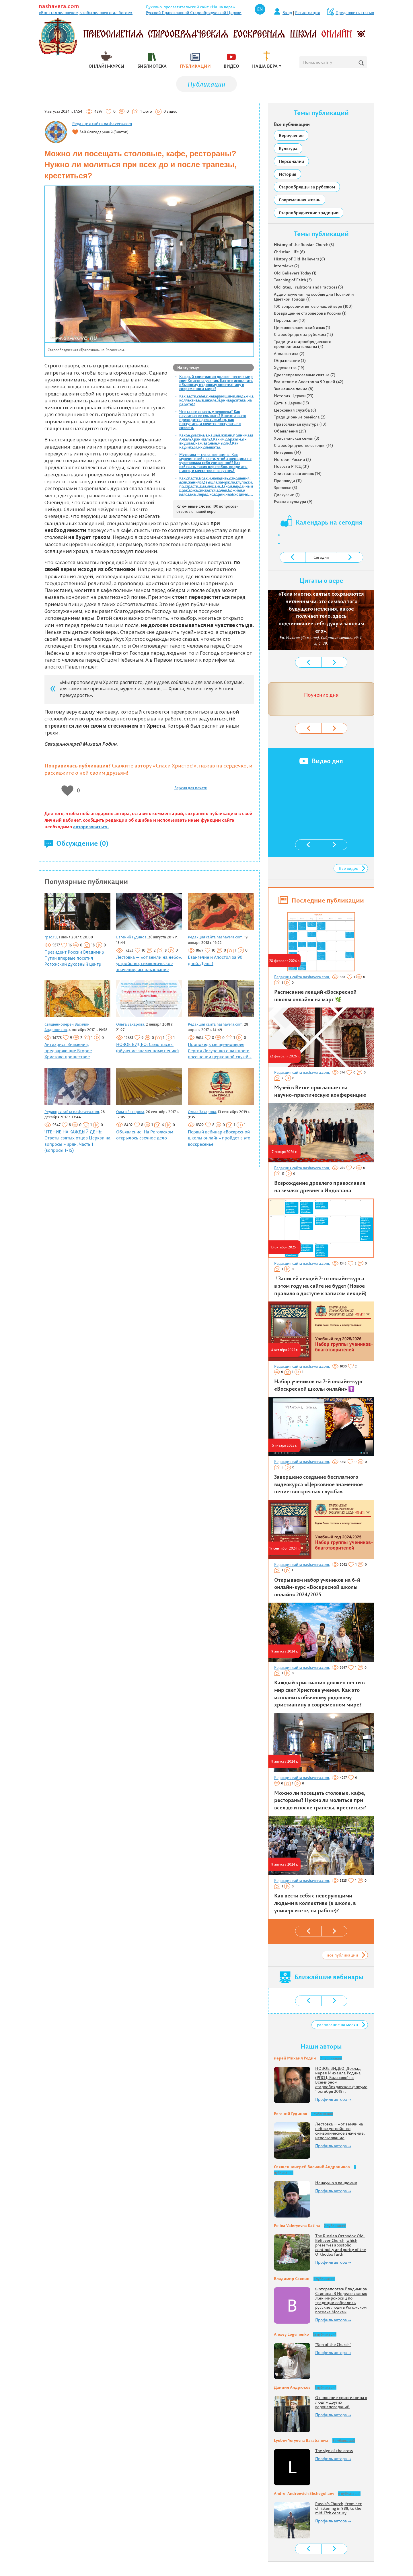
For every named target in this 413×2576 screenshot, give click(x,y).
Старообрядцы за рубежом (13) (303, 334)
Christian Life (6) (289, 251)
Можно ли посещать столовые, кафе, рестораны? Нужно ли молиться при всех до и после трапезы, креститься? (320, 1800)
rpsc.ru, (51, 937)
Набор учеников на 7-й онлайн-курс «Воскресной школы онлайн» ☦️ (318, 1385)
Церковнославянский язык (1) (302, 327)
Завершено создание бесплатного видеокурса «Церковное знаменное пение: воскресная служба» (318, 1484)
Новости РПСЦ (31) (291, 466)
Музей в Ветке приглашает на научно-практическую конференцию (320, 1091)
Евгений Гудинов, (131, 937)
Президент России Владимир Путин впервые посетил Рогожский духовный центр (74, 958)
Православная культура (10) (300, 424)
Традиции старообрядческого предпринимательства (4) (302, 344)
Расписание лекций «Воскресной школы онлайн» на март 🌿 (315, 996)
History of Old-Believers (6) (299, 259)
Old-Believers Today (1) (295, 273)
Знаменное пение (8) (293, 388)
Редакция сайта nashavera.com (102, 123)
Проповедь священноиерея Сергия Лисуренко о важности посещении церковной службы (220, 1050)
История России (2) (292, 459)
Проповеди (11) (288, 480)
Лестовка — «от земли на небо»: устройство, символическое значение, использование (149, 963)
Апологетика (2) (289, 353)
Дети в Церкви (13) (291, 403)
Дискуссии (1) (287, 494)
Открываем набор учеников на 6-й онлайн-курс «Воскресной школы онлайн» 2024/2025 (317, 1587)
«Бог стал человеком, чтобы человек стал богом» (86, 12)
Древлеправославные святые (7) (304, 374)
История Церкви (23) (293, 395)
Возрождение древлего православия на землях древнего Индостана (319, 1187)
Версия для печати (190, 788)
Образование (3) (290, 360)
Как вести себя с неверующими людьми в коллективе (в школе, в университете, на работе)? (216, 400)
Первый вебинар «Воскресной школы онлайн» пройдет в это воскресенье (219, 1138)
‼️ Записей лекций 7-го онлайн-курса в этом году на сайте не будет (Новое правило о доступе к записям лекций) (320, 1285)
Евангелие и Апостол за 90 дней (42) (308, 381)
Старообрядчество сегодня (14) (303, 445)
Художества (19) (289, 367)
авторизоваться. (91, 826)
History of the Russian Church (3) (304, 244)
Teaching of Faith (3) (293, 279)
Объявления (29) (290, 431)
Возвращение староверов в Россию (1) (310, 313)
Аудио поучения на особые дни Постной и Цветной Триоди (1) (314, 297)
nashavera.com (59, 5)
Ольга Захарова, (130, 1024)
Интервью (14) (287, 452)
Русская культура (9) (293, 501)
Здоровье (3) (285, 487)
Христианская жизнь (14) (298, 473)
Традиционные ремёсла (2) (300, 417)
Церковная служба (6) (295, 410)
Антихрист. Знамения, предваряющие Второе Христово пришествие (68, 1050)
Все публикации (292, 124)
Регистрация (307, 12)
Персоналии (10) (289, 320)
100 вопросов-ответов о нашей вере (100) (313, 306)
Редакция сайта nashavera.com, (215, 937)
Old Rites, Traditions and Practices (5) (308, 287)
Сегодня (321, 557)
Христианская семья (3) (296, 438)
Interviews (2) (286, 265)
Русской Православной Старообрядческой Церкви (193, 12)
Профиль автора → (333, 2099)
